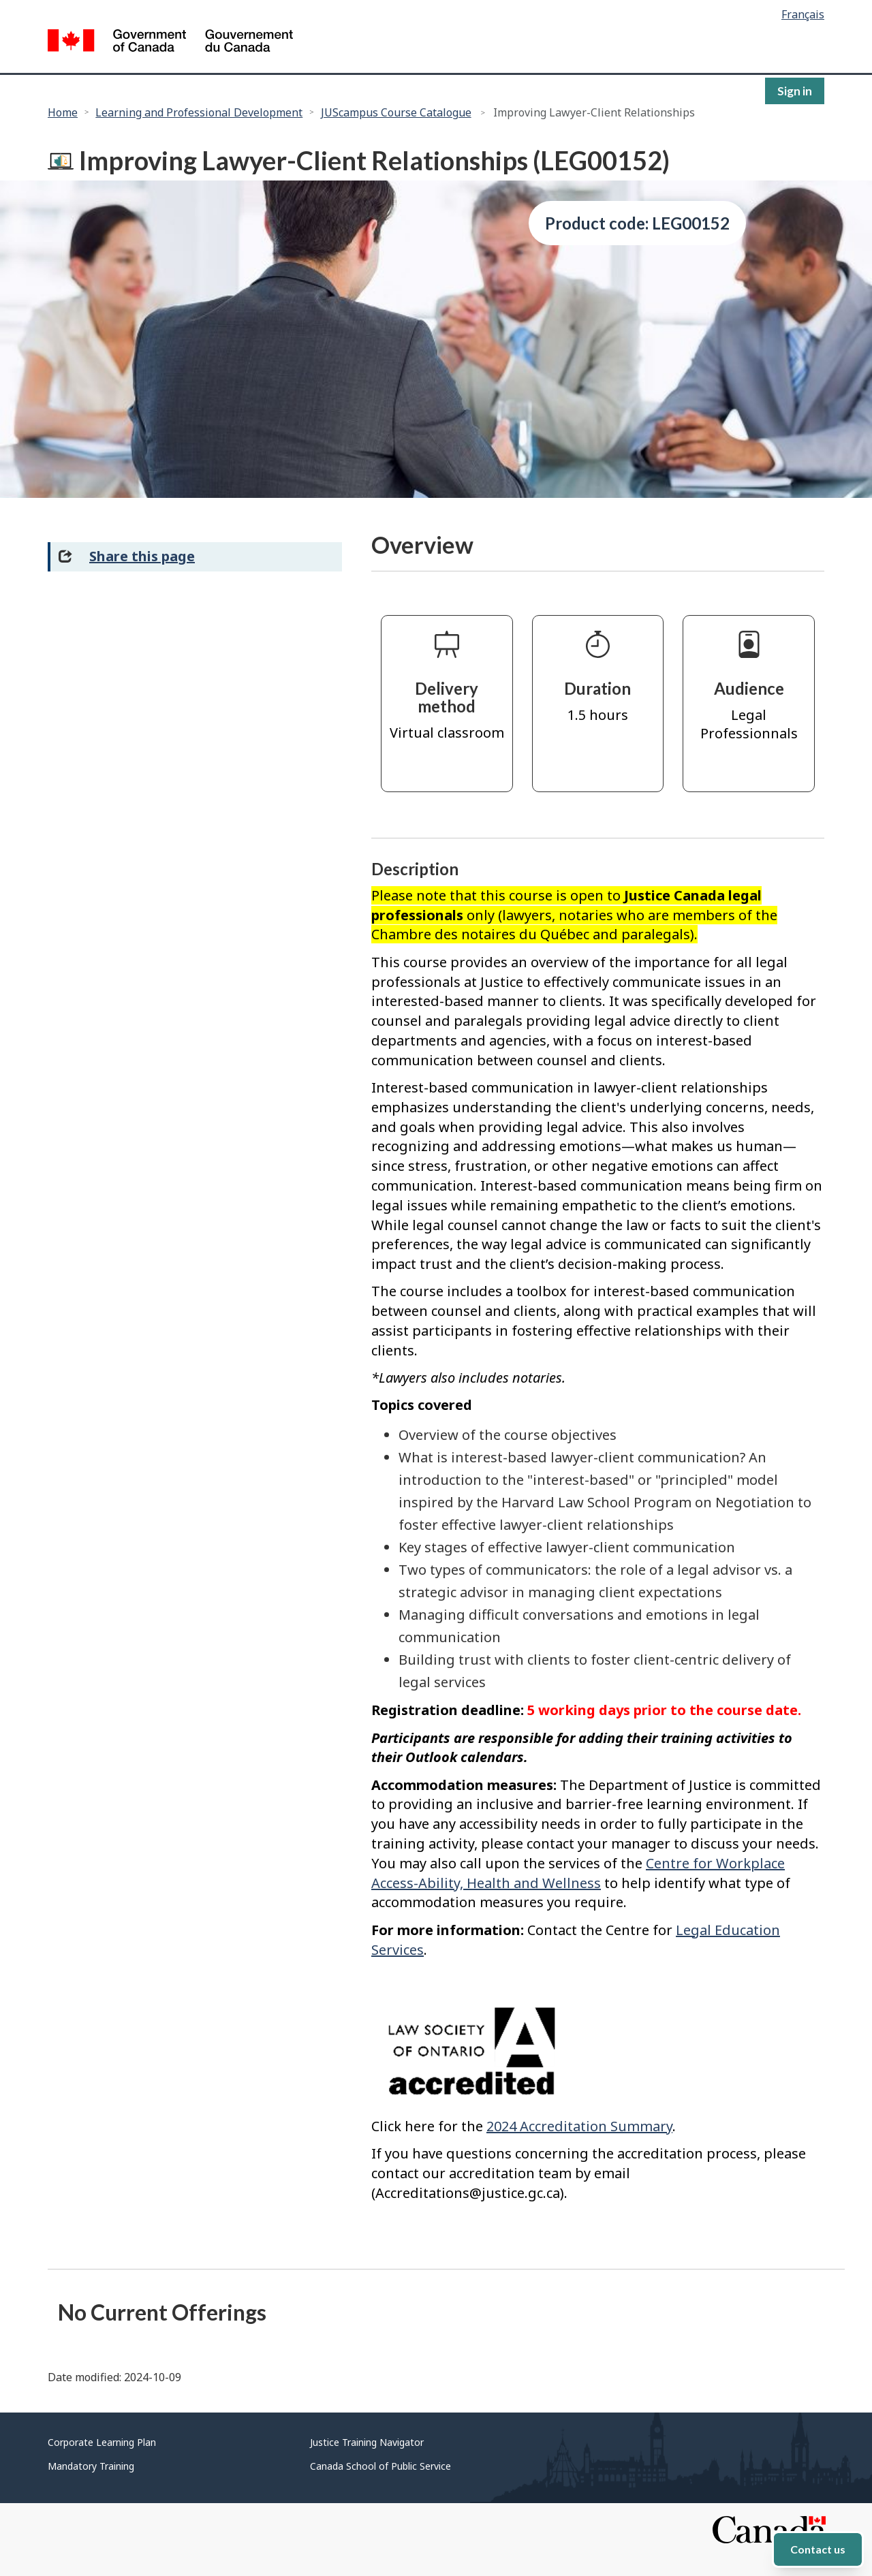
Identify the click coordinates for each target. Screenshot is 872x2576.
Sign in (794, 91)
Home (63, 112)
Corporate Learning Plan (102, 2442)
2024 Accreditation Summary (579, 2126)
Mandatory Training (91, 2466)
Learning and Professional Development (198, 112)
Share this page (142, 556)
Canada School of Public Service (380, 2466)
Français (802, 14)
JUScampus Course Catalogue (396, 112)
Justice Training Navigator (367, 2442)
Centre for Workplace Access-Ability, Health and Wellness (578, 1873)
